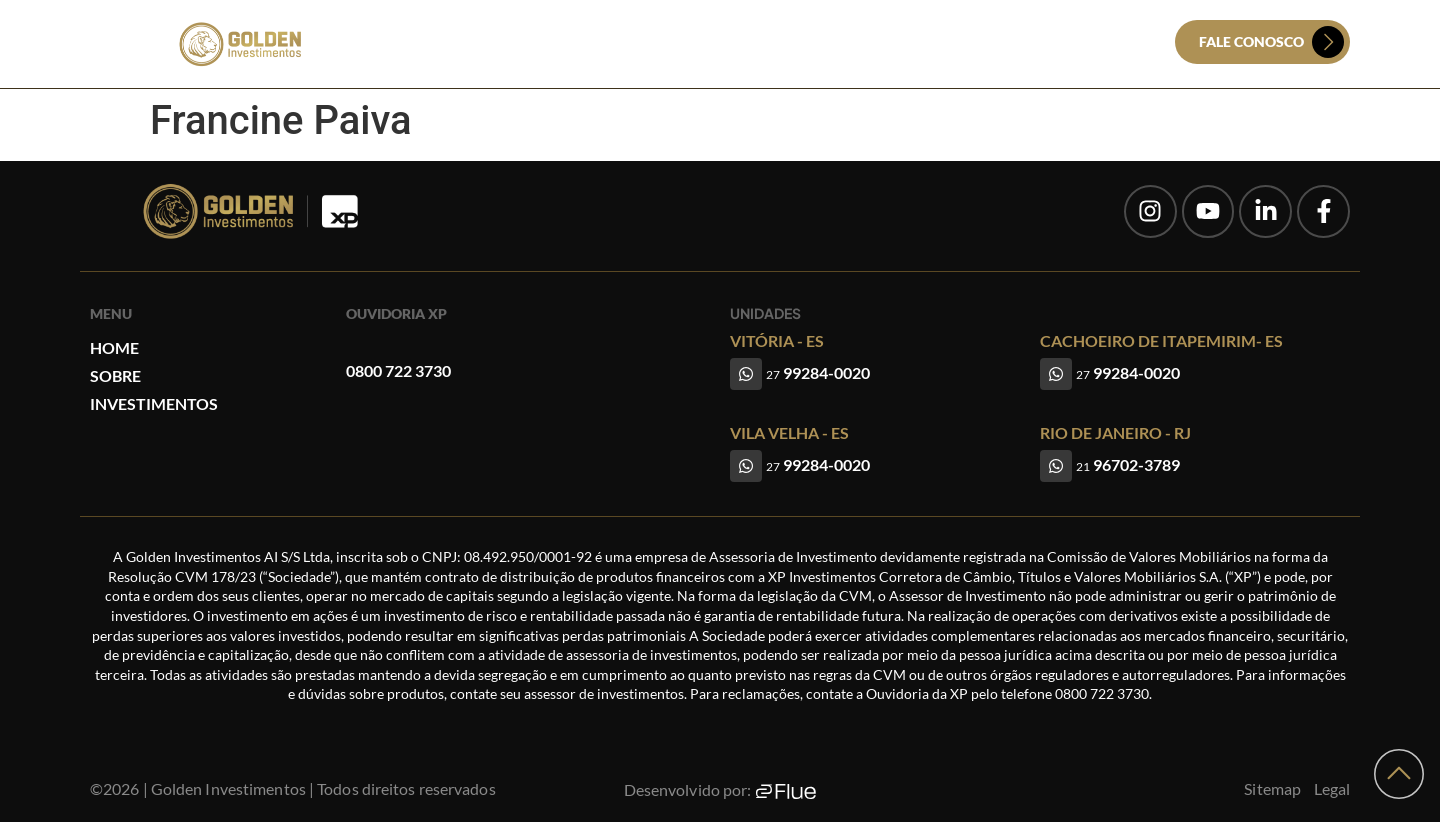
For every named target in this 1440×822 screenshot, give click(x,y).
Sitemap (1272, 788)
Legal (1332, 788)
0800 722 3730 (398, 370)
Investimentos (788, 42)
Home (618, 42)
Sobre (686, 42)
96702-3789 (1128, 464)
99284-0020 (818, 372)
